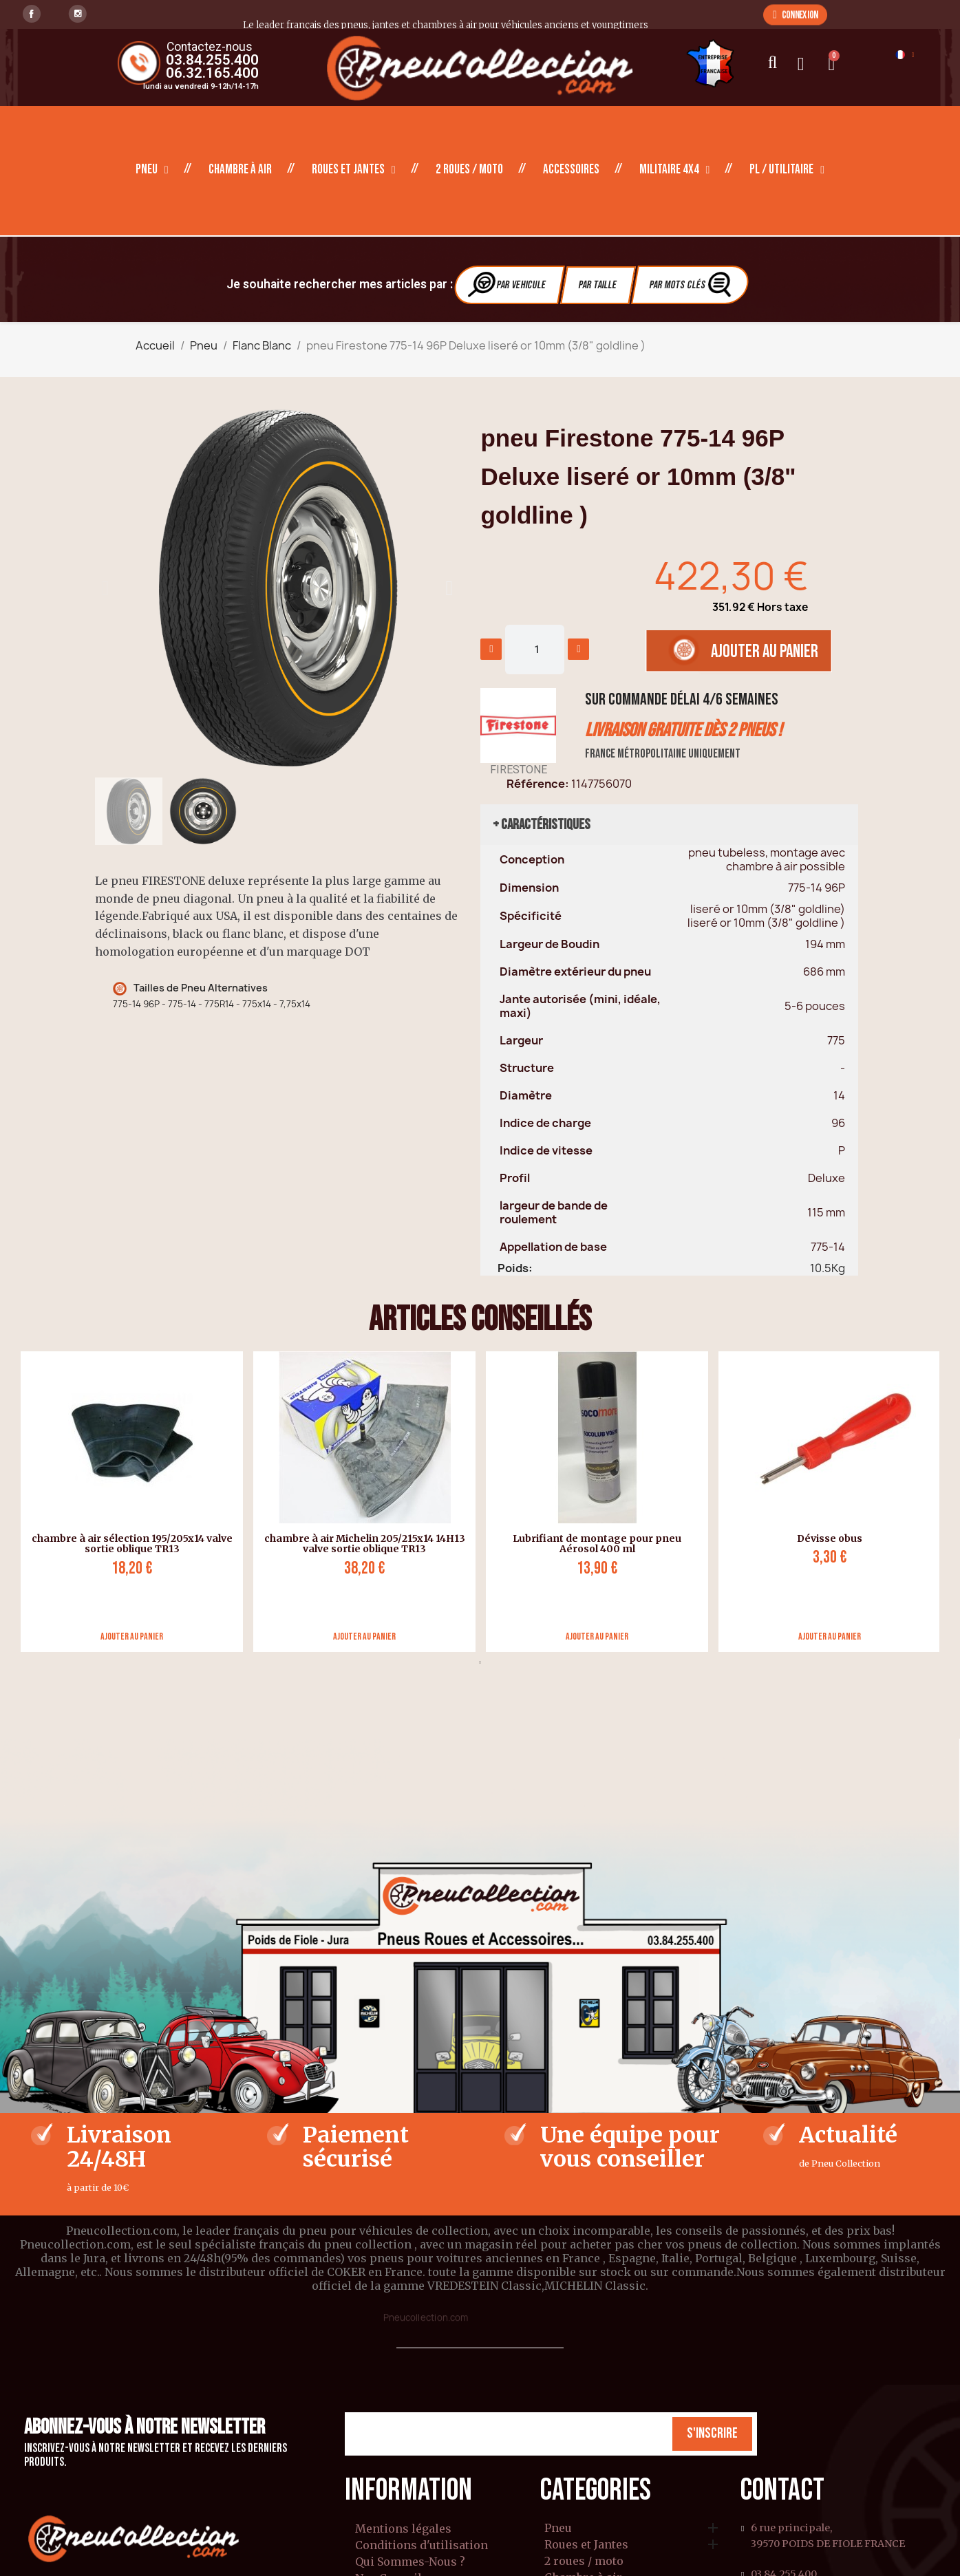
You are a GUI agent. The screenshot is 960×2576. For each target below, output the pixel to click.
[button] (795, 14)
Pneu (152, 170)
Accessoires (571, 170)
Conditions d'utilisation (421, 2545)
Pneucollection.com (425, 2318)
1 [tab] (480, 1662)
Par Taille (597, 285)
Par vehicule (507, 284)
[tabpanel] (126, 1501)
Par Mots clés (691, 284)
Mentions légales (403, 2528)
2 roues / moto (469, 170)
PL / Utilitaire (786, 170)
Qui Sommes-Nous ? (410, 2561)
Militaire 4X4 (674, 170)
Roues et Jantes (354, 170)
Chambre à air (240, 170)
